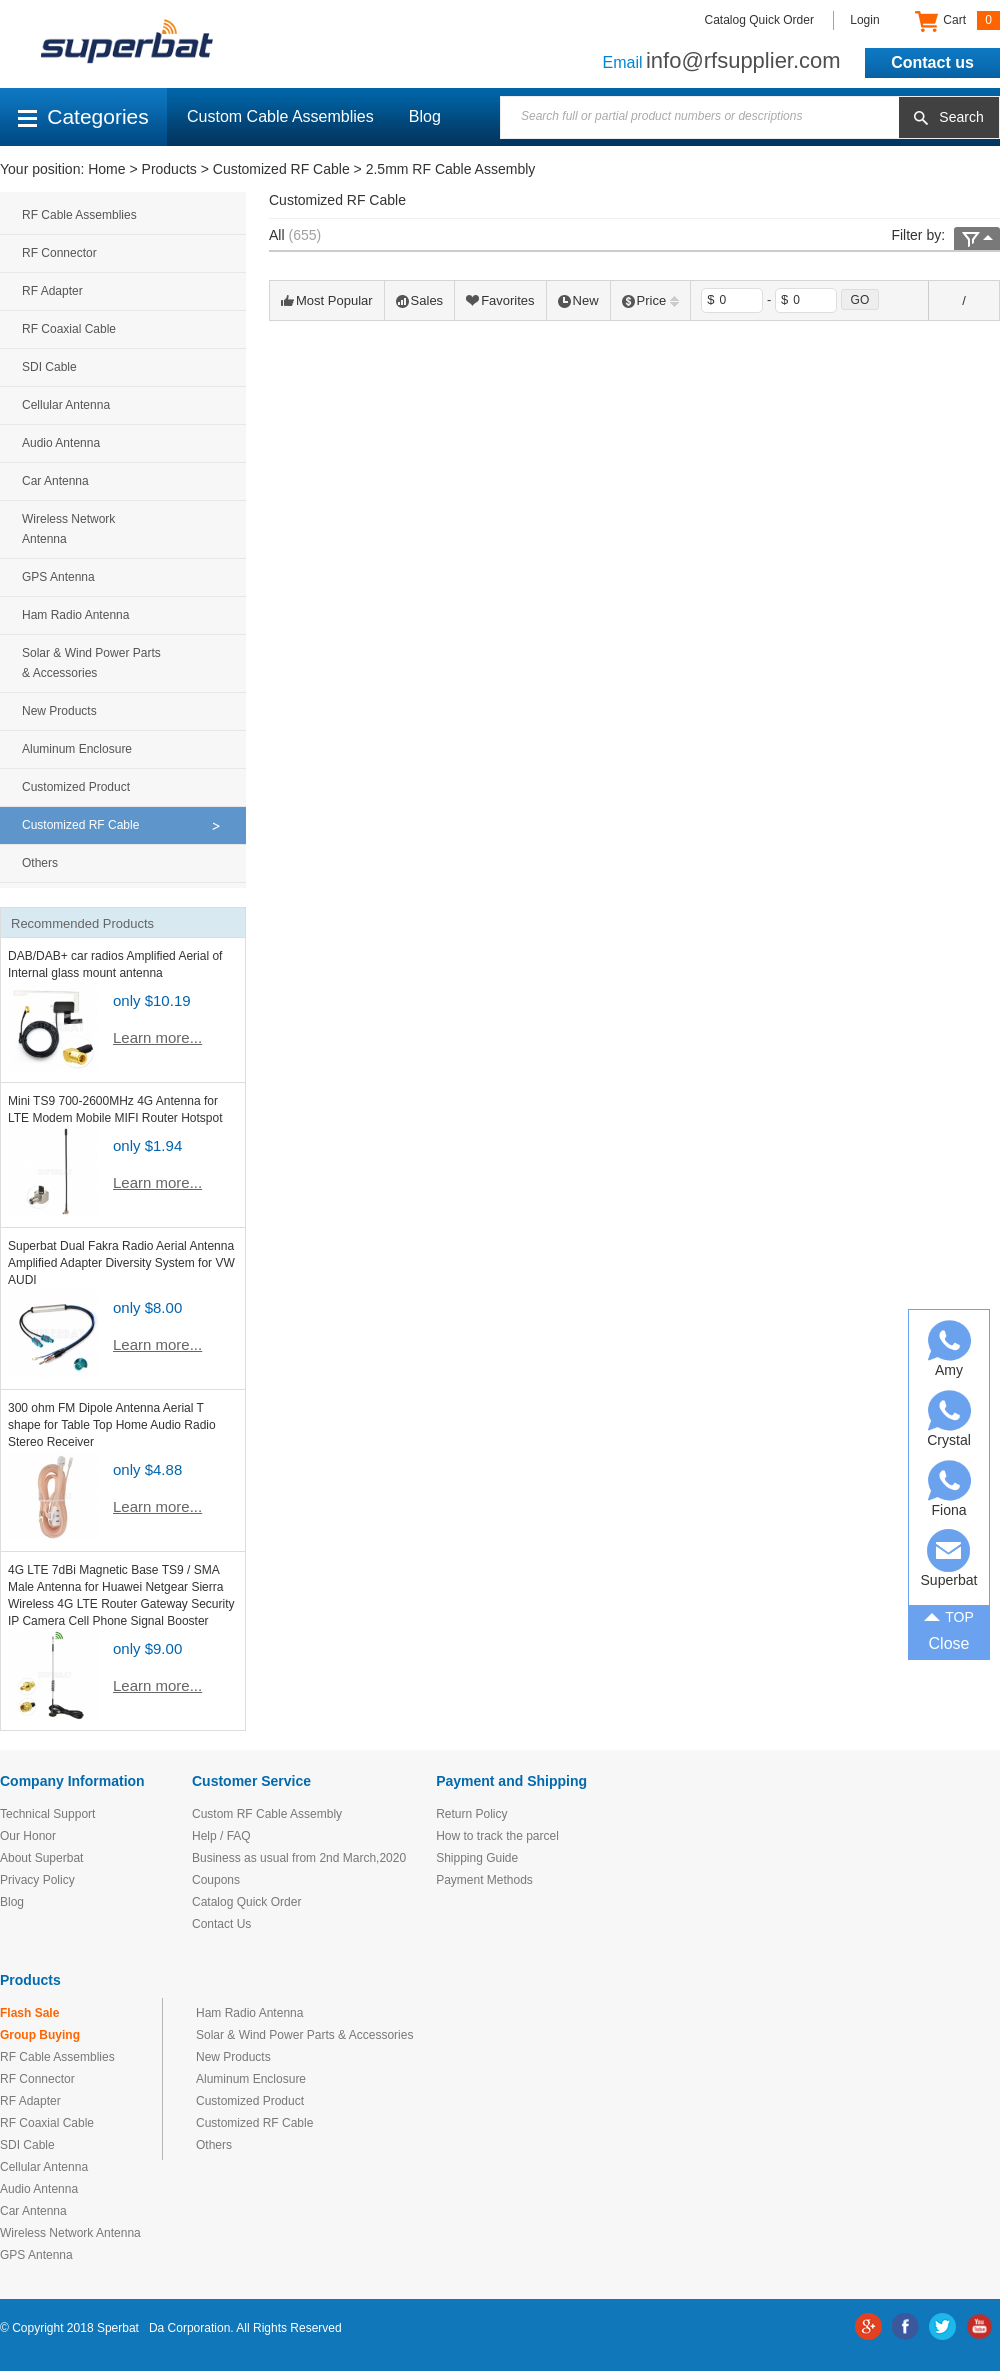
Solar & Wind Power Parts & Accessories (91, 663)
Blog (425, 116)
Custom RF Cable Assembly (267, 1814)
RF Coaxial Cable (69, 329)
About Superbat (41, 1858)
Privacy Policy (37, 1880)
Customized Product (76, 787)
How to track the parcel (497, 1836)
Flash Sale (29, 2013)
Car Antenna (55, 481)
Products (169, 169)
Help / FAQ (221, 1836)
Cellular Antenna (66, 405)
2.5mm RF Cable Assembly (451, 169)
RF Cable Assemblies (79, 215)
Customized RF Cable (281, 169)
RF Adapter (52, 291)
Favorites (500, 300)
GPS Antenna (58, 577)
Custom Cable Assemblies (280, 116)
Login (864, 20)
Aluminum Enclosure (77, 749)
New (578, 300)
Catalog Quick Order (759, 20)
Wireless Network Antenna (68, 529)
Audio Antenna (61, 443)
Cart (957, 21)
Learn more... (157, 1037)
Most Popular (327, 300)
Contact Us (221, 1924)
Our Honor (28, 1836)
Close (949, 1643)
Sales (420, 300)
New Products (59, 711)
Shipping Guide (477, 1858)
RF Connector (59, 253)
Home (106, 169)
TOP (949, 1615)
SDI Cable (49, 367)
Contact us (932, 62)
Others (40, 863)
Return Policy (471, 1814)
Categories (83, 116)
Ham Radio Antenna (75, 615)
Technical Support (47, 1814)
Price (651, 300)
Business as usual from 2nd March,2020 (299, 1858)
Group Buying (40, 2035)
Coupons (216, 1880)
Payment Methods (484, 1880)
